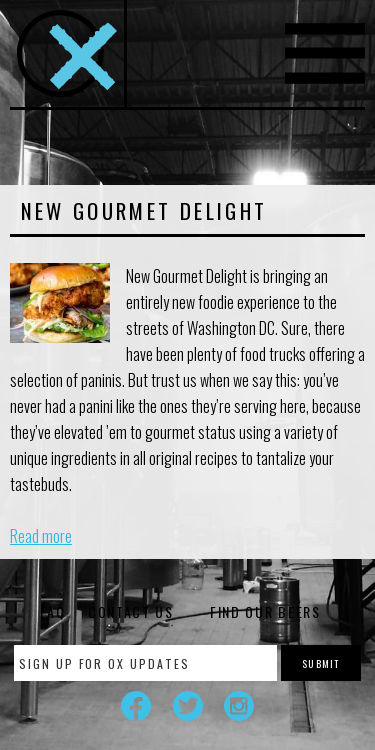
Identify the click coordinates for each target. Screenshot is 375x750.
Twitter (188, 706)
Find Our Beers (265, 611)
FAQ (52, 611)
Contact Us (131, 611)
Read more (41, 536)
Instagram (239, 706)
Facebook (136, 706)
